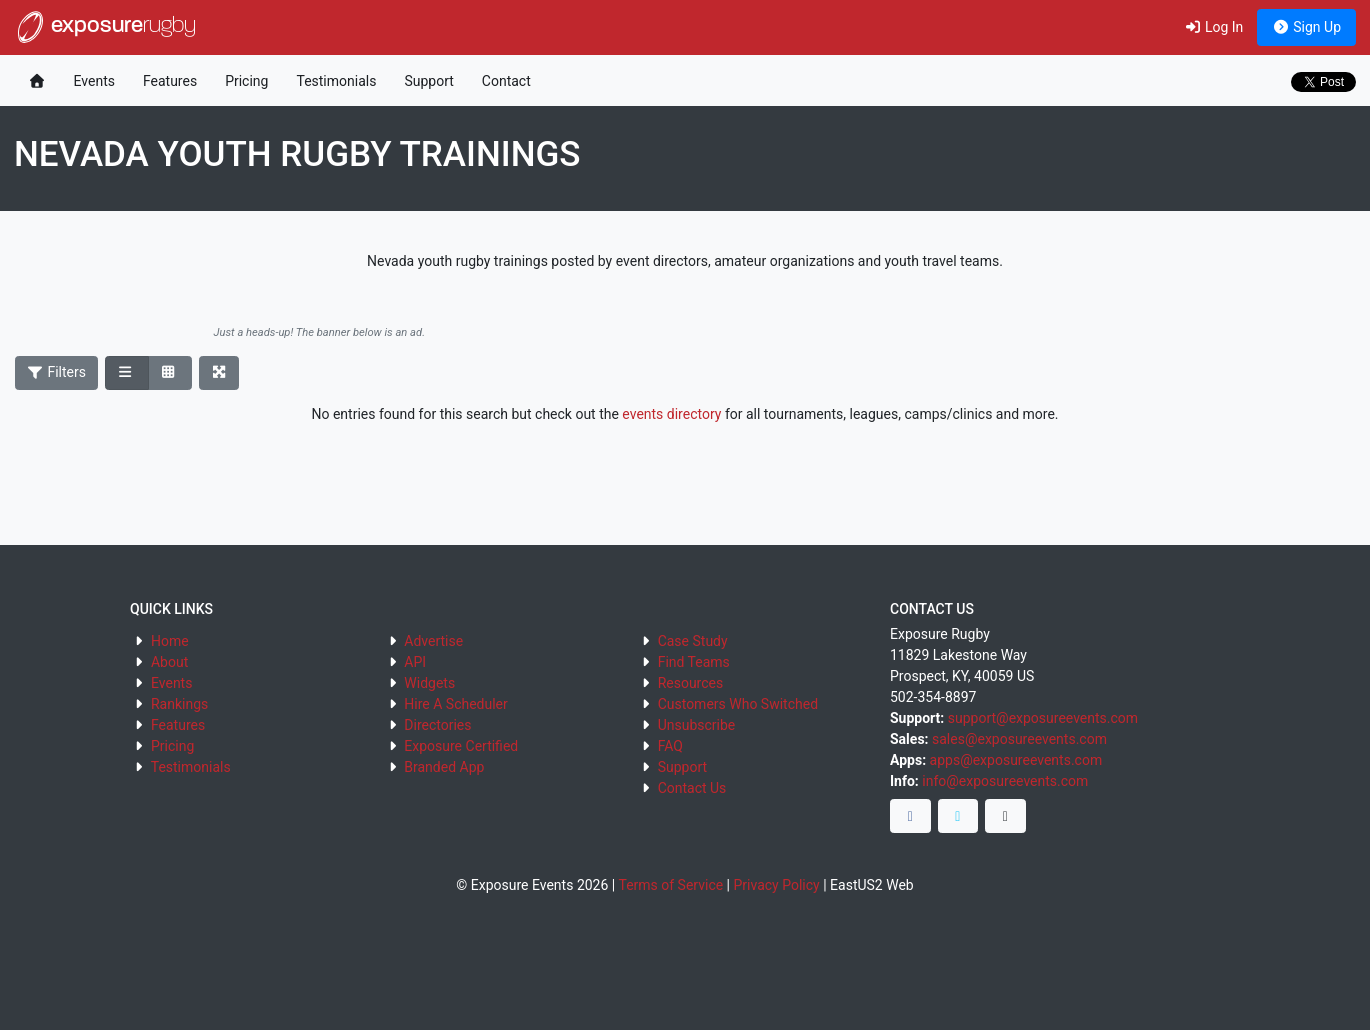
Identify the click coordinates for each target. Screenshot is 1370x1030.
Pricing (246, 81)
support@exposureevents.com (1043, 718)
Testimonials (336, 81)
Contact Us (692, 788)
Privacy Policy (777, 885)
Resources (691, 683)
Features (170, 81)
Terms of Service (670, 885)
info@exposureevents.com (1005, 781)
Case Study (693, 641)
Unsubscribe (697, 725)
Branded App (444, 767)
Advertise (433, 641)
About (169, 662)
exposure (105, 27)
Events (94, 81)
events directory (671, 414)
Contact (506, 81)
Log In (1213, 27)
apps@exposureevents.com (1016, 760)
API (415, 662)
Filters (57, 372)
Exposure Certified (461, 746)
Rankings (179, 704)
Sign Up (1306, 27)
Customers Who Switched (738, 704)
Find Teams (694, 662)
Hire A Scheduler (455, 704)
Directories (437, 725)
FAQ (670, 746)
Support (428, 81)
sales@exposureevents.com (1019, 739)
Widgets (429, 683)
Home (170, 641)
